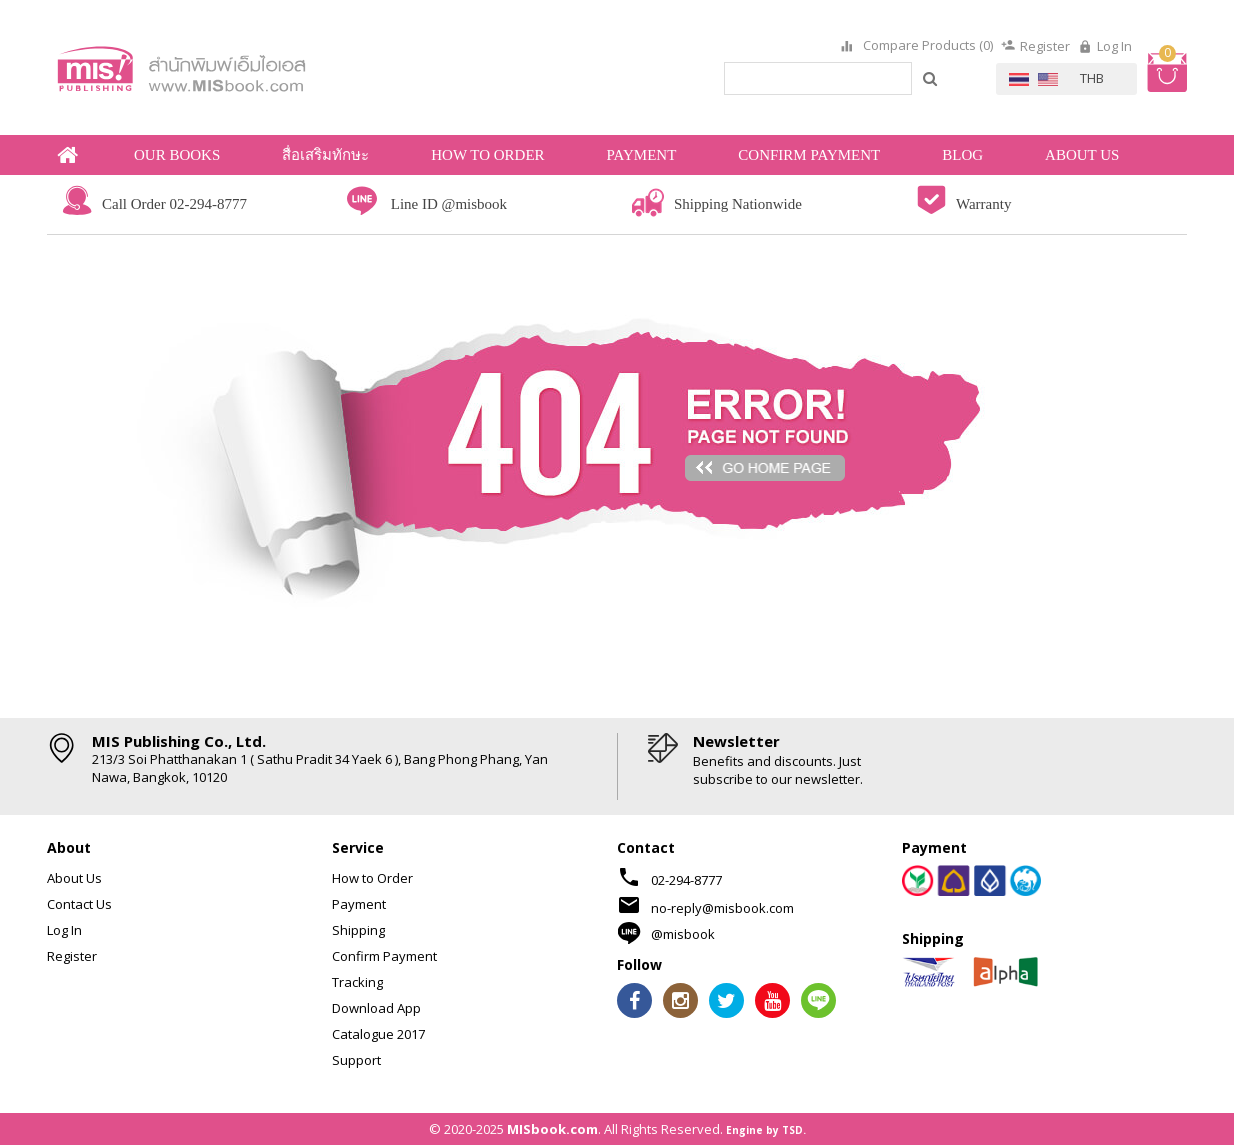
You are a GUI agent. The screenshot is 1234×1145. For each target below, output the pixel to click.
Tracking (357, 982)
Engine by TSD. (766, 1130)
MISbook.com (552, 1129)
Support (356, 1060)
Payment (359, 904)
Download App (376, 1008)
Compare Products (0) (926, 46)
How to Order (372, 878)
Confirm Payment (384, 956)
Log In (1114, 46)
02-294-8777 (686, 880)
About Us (74, 878)
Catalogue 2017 (378, 1034)
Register (1045, 46)
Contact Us (79, 904)
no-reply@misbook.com (722, 908)
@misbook (683, 934)
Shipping (358, 930)
